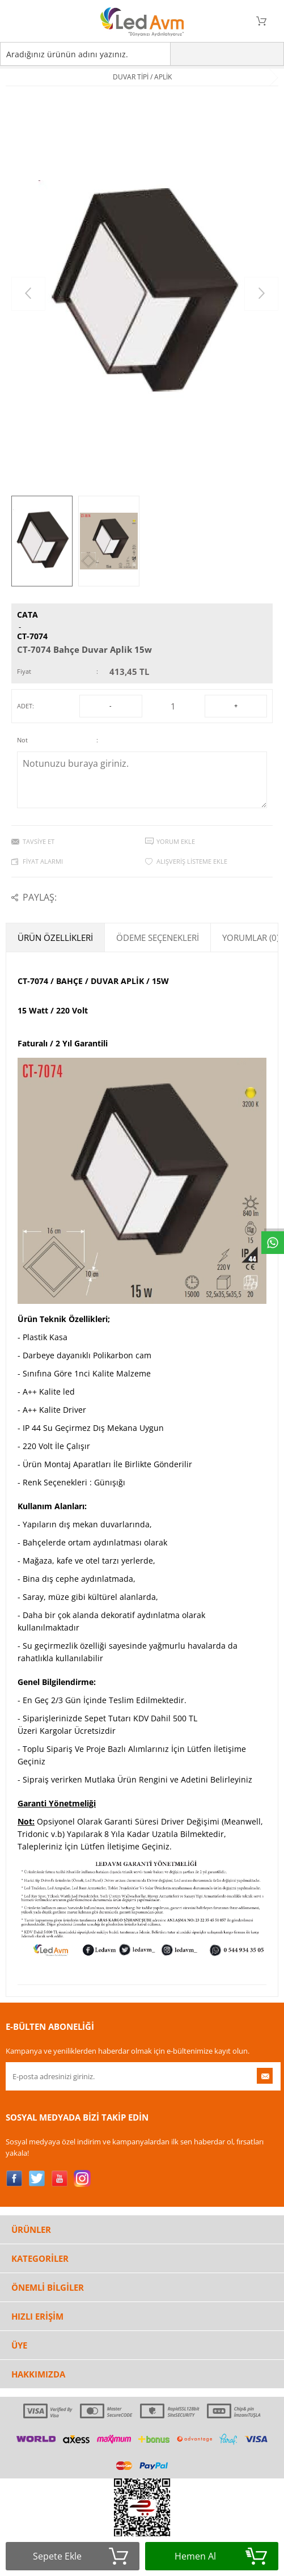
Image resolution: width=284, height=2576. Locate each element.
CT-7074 (32, 636)
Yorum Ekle (175, 841)
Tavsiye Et (38, 841)
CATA (27, 614)
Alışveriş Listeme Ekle (191, 861)
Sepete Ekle (80, 2556)
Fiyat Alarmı (43, 861)
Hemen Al (221, 2556)
